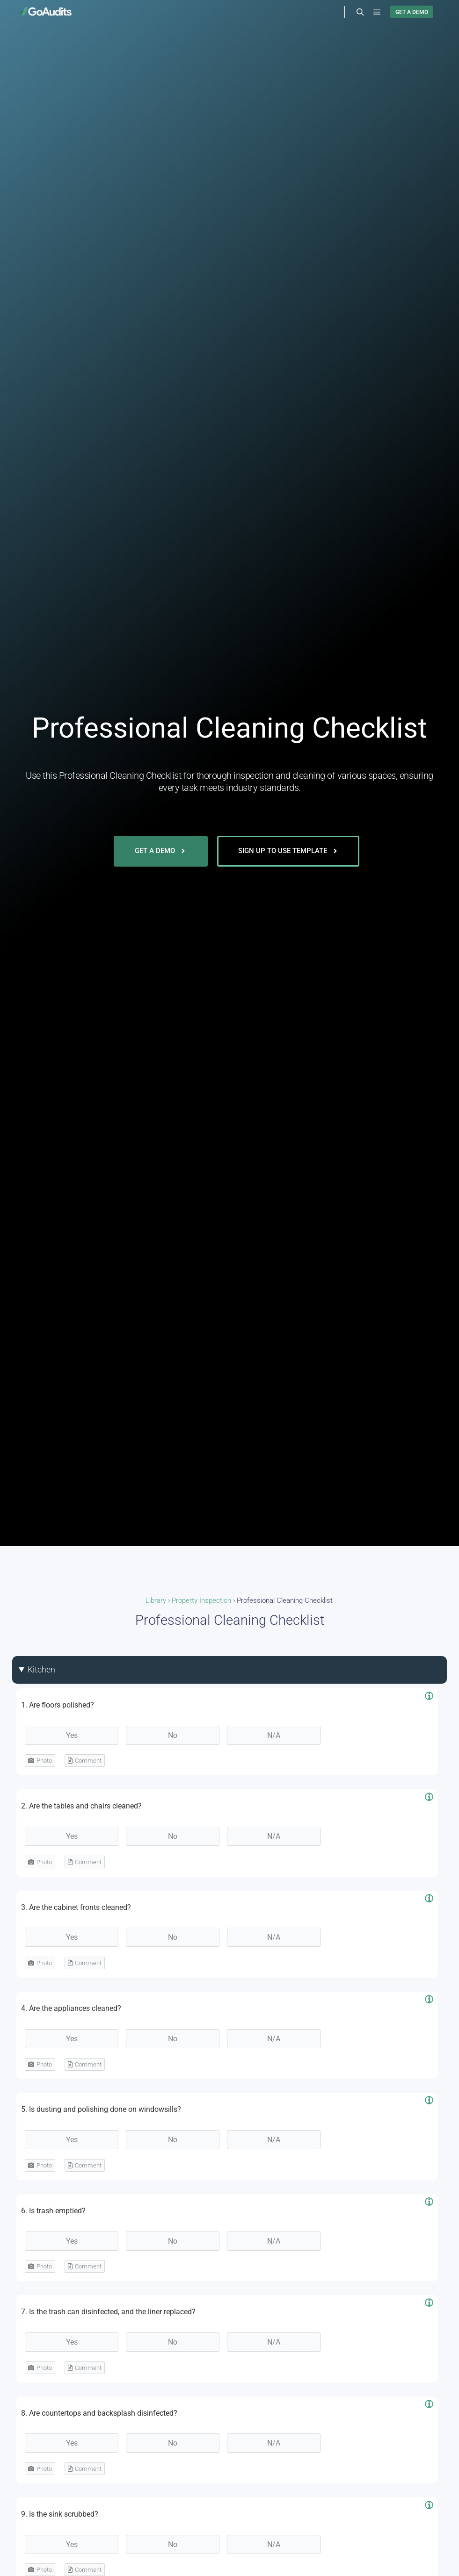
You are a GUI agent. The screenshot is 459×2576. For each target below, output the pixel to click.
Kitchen (41, 1669)
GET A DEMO (411, 12)
